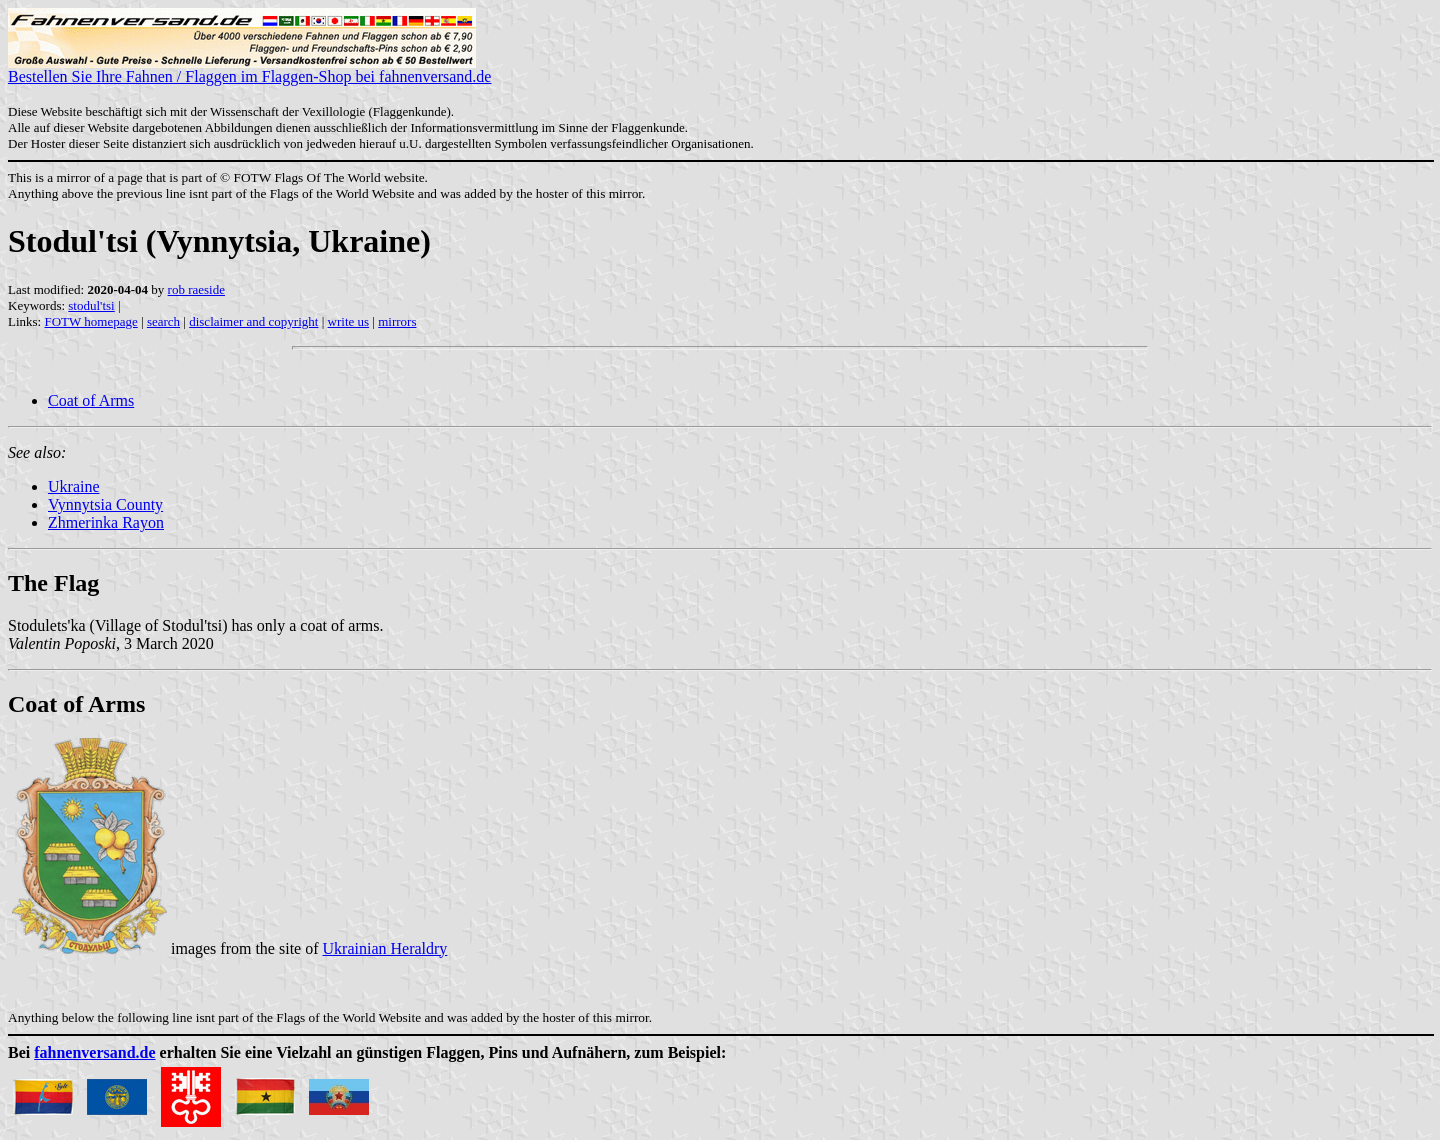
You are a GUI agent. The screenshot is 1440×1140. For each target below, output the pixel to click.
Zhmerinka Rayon (106, 522)
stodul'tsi (91, 305)
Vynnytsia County (105, 504)
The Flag (53, 583)
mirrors (397, 321)
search (163, 321)
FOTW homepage (90, 321)
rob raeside (196, 289)
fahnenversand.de (94, 1052)
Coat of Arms (91, 400)
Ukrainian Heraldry (385, 948)
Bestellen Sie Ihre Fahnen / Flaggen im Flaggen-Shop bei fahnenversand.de (249, 69)
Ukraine (74, 486)
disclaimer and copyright (253, 321)
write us (349, 321)
